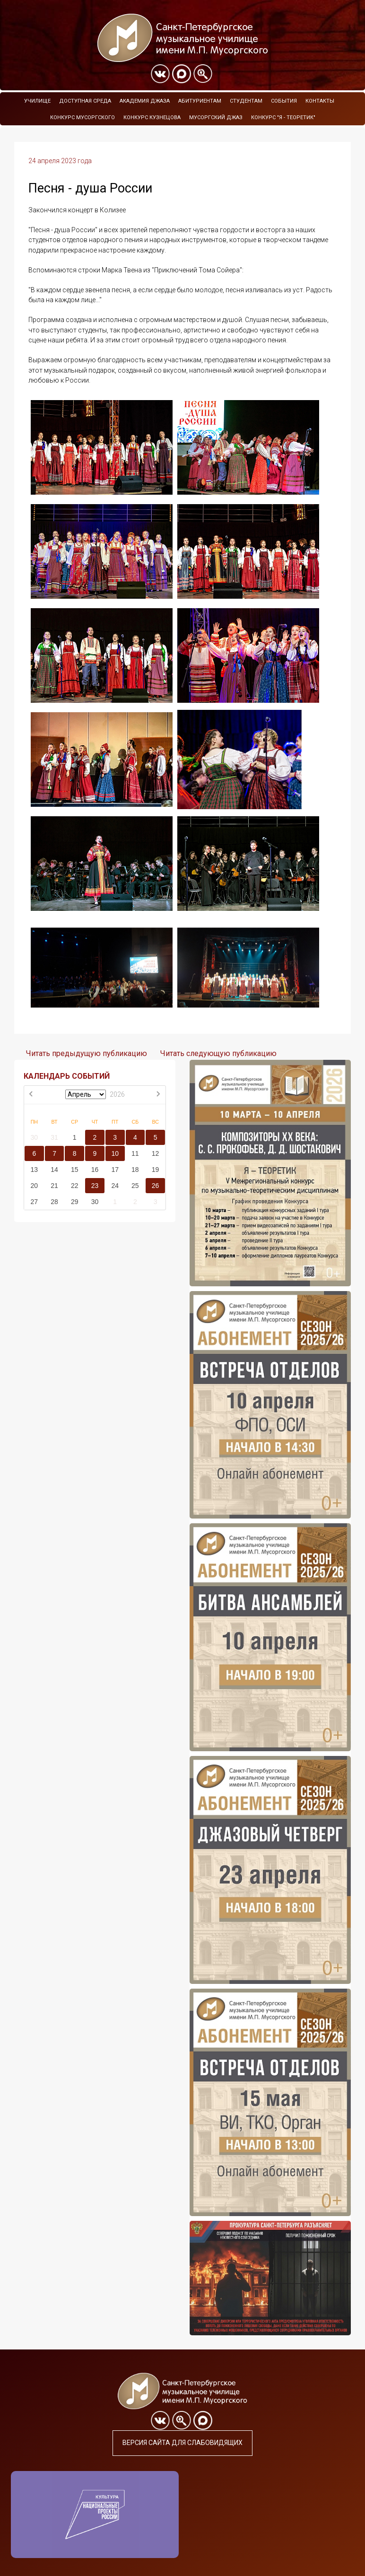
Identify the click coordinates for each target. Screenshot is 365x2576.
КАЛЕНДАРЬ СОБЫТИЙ (67, 1076)
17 (115, 1169)
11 (135, 1153)
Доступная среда (85, 101)
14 (54, 1169)
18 (135, 1169)
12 (155, 1153)
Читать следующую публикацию (218, 1053)
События (284, 101)
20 (34, 1185)
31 (54, 1137)
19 (155, 1169)
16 (95, 1169)
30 (34, 1137)
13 (34, 1169)
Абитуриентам (199, 101)
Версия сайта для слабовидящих (182, 2442)
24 (115, 1185)
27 (34, 1201)
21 (54, 1185)
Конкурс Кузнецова (152, 117)
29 (74, 1201)
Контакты (319, 101)
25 (135, 1185)
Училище (37, 101)
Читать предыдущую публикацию (86, 1053)
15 (74, 1169)
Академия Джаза (145, 101)
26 (155, 1185)
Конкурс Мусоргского (82, 117)
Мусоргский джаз (216, 117)
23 (95, 1185)
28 (54, 1201)
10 (115, 1153)
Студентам (246, 101)
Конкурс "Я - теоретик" (283, 117)
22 (74, 1185)
